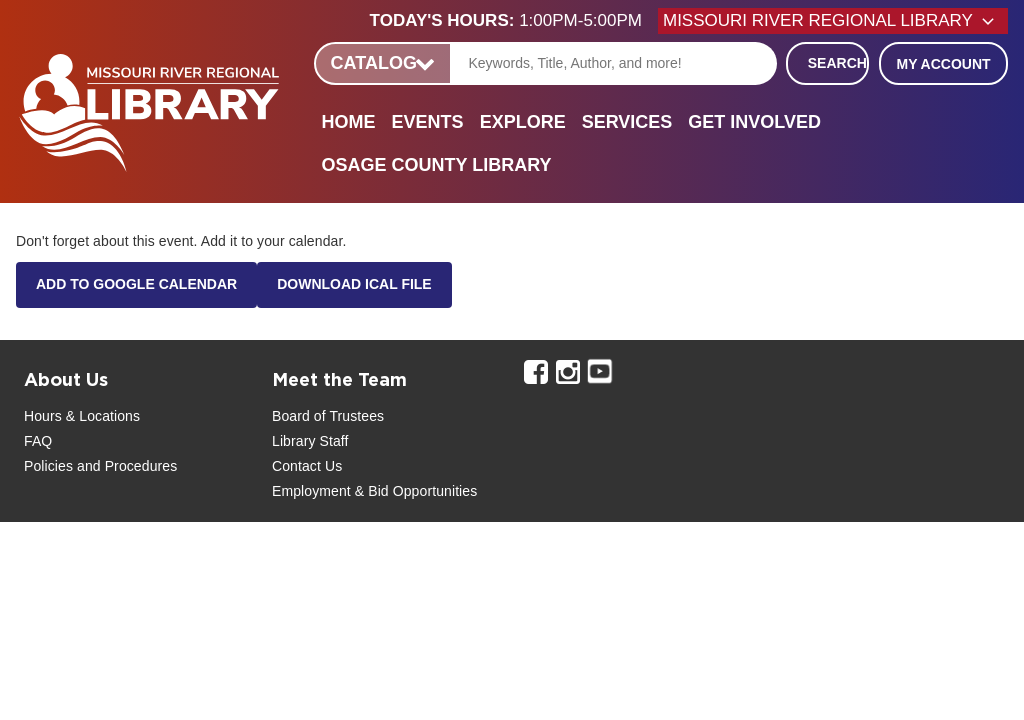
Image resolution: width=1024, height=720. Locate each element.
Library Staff (310, 441)
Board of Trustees (328, 416)
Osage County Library (437, 165)
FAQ (38, 441)
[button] (514, 21)
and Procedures (125, 466)
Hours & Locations (82, 416)
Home (349, 122)
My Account (943, 64)
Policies (48, 466)
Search (837, 63)
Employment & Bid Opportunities (374, 491)
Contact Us (307, 466)
